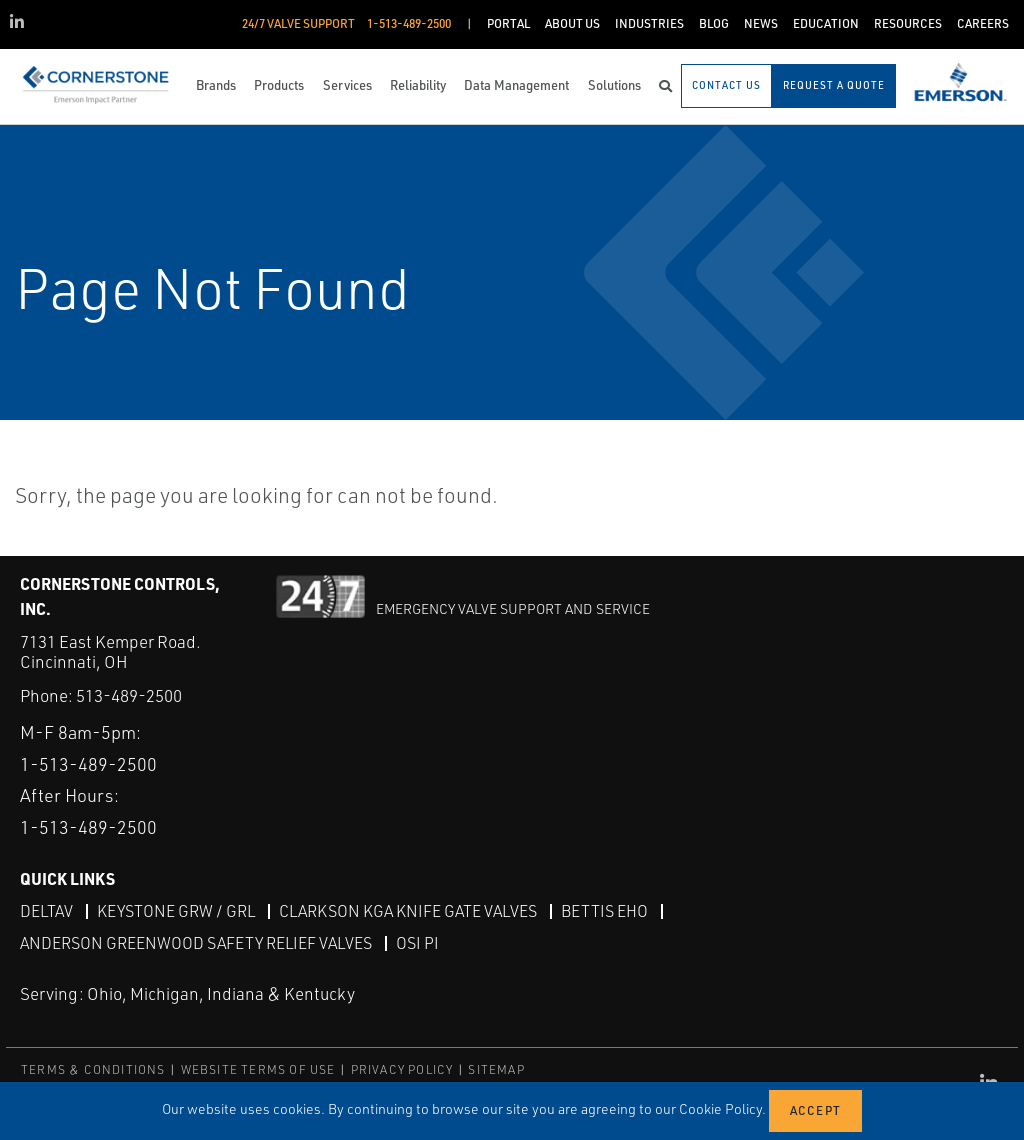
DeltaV (46, 911)
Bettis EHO (604, 911)
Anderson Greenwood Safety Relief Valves (196, 943)
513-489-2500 (129, 695)
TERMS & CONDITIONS (93, 1069)
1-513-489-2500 (88, 764)
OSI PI (417, 943)
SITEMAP (496, 1069)
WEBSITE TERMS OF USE (258, 1069)
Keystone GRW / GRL (176, 911)
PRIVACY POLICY (402, 1069)
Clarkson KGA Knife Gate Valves (408, 911)
